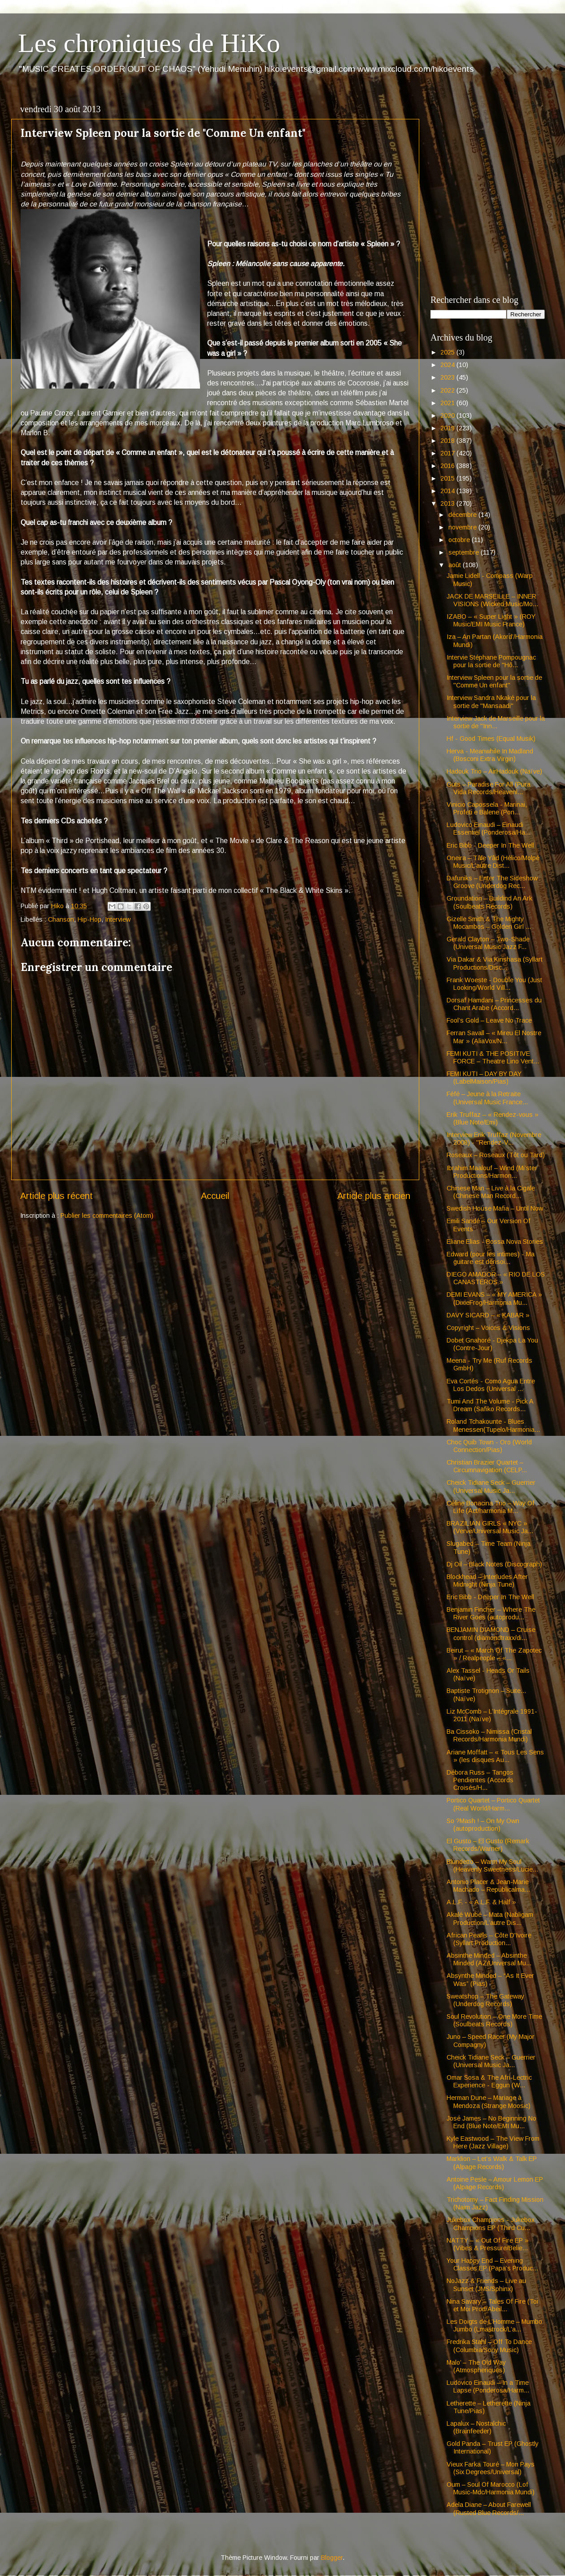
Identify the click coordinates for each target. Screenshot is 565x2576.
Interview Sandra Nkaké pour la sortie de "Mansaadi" (491, 701)
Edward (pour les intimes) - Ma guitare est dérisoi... (491, 1258)
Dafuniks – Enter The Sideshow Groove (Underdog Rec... (492, 882)
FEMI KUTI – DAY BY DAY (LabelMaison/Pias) (484, 1077)
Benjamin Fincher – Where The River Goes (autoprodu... (491, 1613)
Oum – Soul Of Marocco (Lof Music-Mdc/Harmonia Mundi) (491, 2488)
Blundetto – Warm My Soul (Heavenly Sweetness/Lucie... (492, 1865)
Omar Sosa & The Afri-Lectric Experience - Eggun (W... (489, 2081)
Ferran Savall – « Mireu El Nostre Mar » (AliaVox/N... (494, 1036)
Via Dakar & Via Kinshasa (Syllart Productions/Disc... (495, 963)
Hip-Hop (89, 919)
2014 (448, 490)
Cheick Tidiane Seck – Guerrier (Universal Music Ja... (491, 1486)
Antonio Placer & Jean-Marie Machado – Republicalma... (488, 1885)
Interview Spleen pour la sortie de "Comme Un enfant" (494, 681)
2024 (448, 364)
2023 (448, 377)
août (455, 565)
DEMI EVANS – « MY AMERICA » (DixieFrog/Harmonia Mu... (494, 1298)
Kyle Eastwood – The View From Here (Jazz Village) (493, 2142)
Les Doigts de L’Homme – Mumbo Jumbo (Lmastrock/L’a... (494, 2325)
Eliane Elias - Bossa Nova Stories (495, 1241)
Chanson (61, 919)
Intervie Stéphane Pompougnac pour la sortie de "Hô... (491, 661)
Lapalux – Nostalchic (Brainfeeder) (476, 2427)
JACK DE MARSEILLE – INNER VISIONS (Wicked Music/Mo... (492, 600)
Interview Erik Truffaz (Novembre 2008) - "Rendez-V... (494, 1138)
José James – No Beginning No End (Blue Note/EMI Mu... (491, 2122)
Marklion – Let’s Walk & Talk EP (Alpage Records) (492, 2162)
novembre (463, 527)
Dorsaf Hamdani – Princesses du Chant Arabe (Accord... (494, 1004)
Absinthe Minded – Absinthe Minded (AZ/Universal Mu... (489, 1959)
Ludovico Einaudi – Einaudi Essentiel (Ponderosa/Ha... (488, 828)
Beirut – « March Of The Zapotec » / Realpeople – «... (494, 1654)
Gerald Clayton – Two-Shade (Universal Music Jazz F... (488, 943)
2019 (448, 428)
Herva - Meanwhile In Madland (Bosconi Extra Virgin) (490, 755)
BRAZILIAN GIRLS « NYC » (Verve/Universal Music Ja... (490, 1527)
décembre (463, 514)
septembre (464, 552)
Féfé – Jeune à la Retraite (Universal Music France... (487, 1097)
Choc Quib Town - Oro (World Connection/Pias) (489, 1446)
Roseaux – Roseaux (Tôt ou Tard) (496, 1155)
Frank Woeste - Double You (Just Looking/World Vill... (494, 983)
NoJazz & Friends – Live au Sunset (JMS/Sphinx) (486, 2284)
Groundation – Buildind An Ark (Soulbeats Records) (489, 902)
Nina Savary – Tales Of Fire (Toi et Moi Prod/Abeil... (492, 2305)
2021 (448, 403)
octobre (460, 539)
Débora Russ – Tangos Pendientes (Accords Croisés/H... (480, 1780)
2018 (448, 440)
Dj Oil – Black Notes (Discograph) (494, 1564)
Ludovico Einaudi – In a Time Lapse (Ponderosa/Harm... (488, 2386)
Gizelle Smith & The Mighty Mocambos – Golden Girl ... (489, 922)
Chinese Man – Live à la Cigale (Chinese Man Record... (491, 1192)
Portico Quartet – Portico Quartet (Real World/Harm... (493, 1804)
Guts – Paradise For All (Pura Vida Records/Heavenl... (488, 788)
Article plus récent (56, 1196)
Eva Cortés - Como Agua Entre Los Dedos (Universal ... (491, 1385)
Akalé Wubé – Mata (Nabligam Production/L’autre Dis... (490, 1918)
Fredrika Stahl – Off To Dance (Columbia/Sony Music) (489, 2345)
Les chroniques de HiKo (149, 43)
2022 (448, 390)
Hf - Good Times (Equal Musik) (491, 738)
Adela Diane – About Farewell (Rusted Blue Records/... (489, 2508)
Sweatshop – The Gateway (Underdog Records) (485, 2000)
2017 (448, 453)
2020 (448, 415)
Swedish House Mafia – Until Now (495, 1208)
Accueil (215, 1196)
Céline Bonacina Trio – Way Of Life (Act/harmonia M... (491, 1507)
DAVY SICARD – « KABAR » (488, 1315)
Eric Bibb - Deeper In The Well (490, 845)
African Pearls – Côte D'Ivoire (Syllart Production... (489, 1939)
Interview (117, 919)
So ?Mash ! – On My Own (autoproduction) (483, 1824)
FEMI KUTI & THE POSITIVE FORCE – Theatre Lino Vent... (493, 1057)
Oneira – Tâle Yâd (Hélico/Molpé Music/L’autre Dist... (493, 861)
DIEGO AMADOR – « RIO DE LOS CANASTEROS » (496, 1278)
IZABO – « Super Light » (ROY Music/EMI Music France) (491, 620)
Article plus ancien (373, 1196)
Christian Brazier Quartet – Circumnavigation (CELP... (487, 1466)
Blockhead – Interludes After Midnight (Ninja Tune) (487, 1580)
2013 (448, 503)
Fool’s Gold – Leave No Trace (489, 1020)
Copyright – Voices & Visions (488, 1327)
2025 (448, 352)
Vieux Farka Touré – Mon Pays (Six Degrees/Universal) (491, 2468)
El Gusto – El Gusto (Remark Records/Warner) (488, 1844)
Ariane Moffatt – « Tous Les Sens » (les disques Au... (495, 1756)
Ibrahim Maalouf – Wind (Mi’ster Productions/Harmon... (492, 1171)
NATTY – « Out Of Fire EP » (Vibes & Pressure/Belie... (488, 2244)
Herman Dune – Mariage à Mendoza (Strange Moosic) (488, 2101)
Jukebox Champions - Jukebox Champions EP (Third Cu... (491, 2223)
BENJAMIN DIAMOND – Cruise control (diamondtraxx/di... (491, 1633)
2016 (448, 465)
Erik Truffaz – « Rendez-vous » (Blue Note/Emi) (493, 1118)
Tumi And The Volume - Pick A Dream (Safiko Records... (490, 1405)
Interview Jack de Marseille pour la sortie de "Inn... (496, 722)
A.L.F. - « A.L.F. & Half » (481, 1902)
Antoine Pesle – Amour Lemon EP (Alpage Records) (495, 2183)
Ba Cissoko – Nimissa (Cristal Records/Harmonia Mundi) (489, 1735)
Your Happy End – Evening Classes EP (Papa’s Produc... (492, 2264)
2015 (448, 478)
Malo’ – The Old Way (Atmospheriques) (476, 2366)
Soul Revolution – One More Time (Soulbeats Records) (494, 2020)
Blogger (332, 2557)
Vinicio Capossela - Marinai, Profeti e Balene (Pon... (487, 808)
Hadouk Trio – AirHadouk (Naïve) (494, 771)
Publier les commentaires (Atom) (107, 1215)
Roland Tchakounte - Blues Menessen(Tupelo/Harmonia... (493, 1425)
